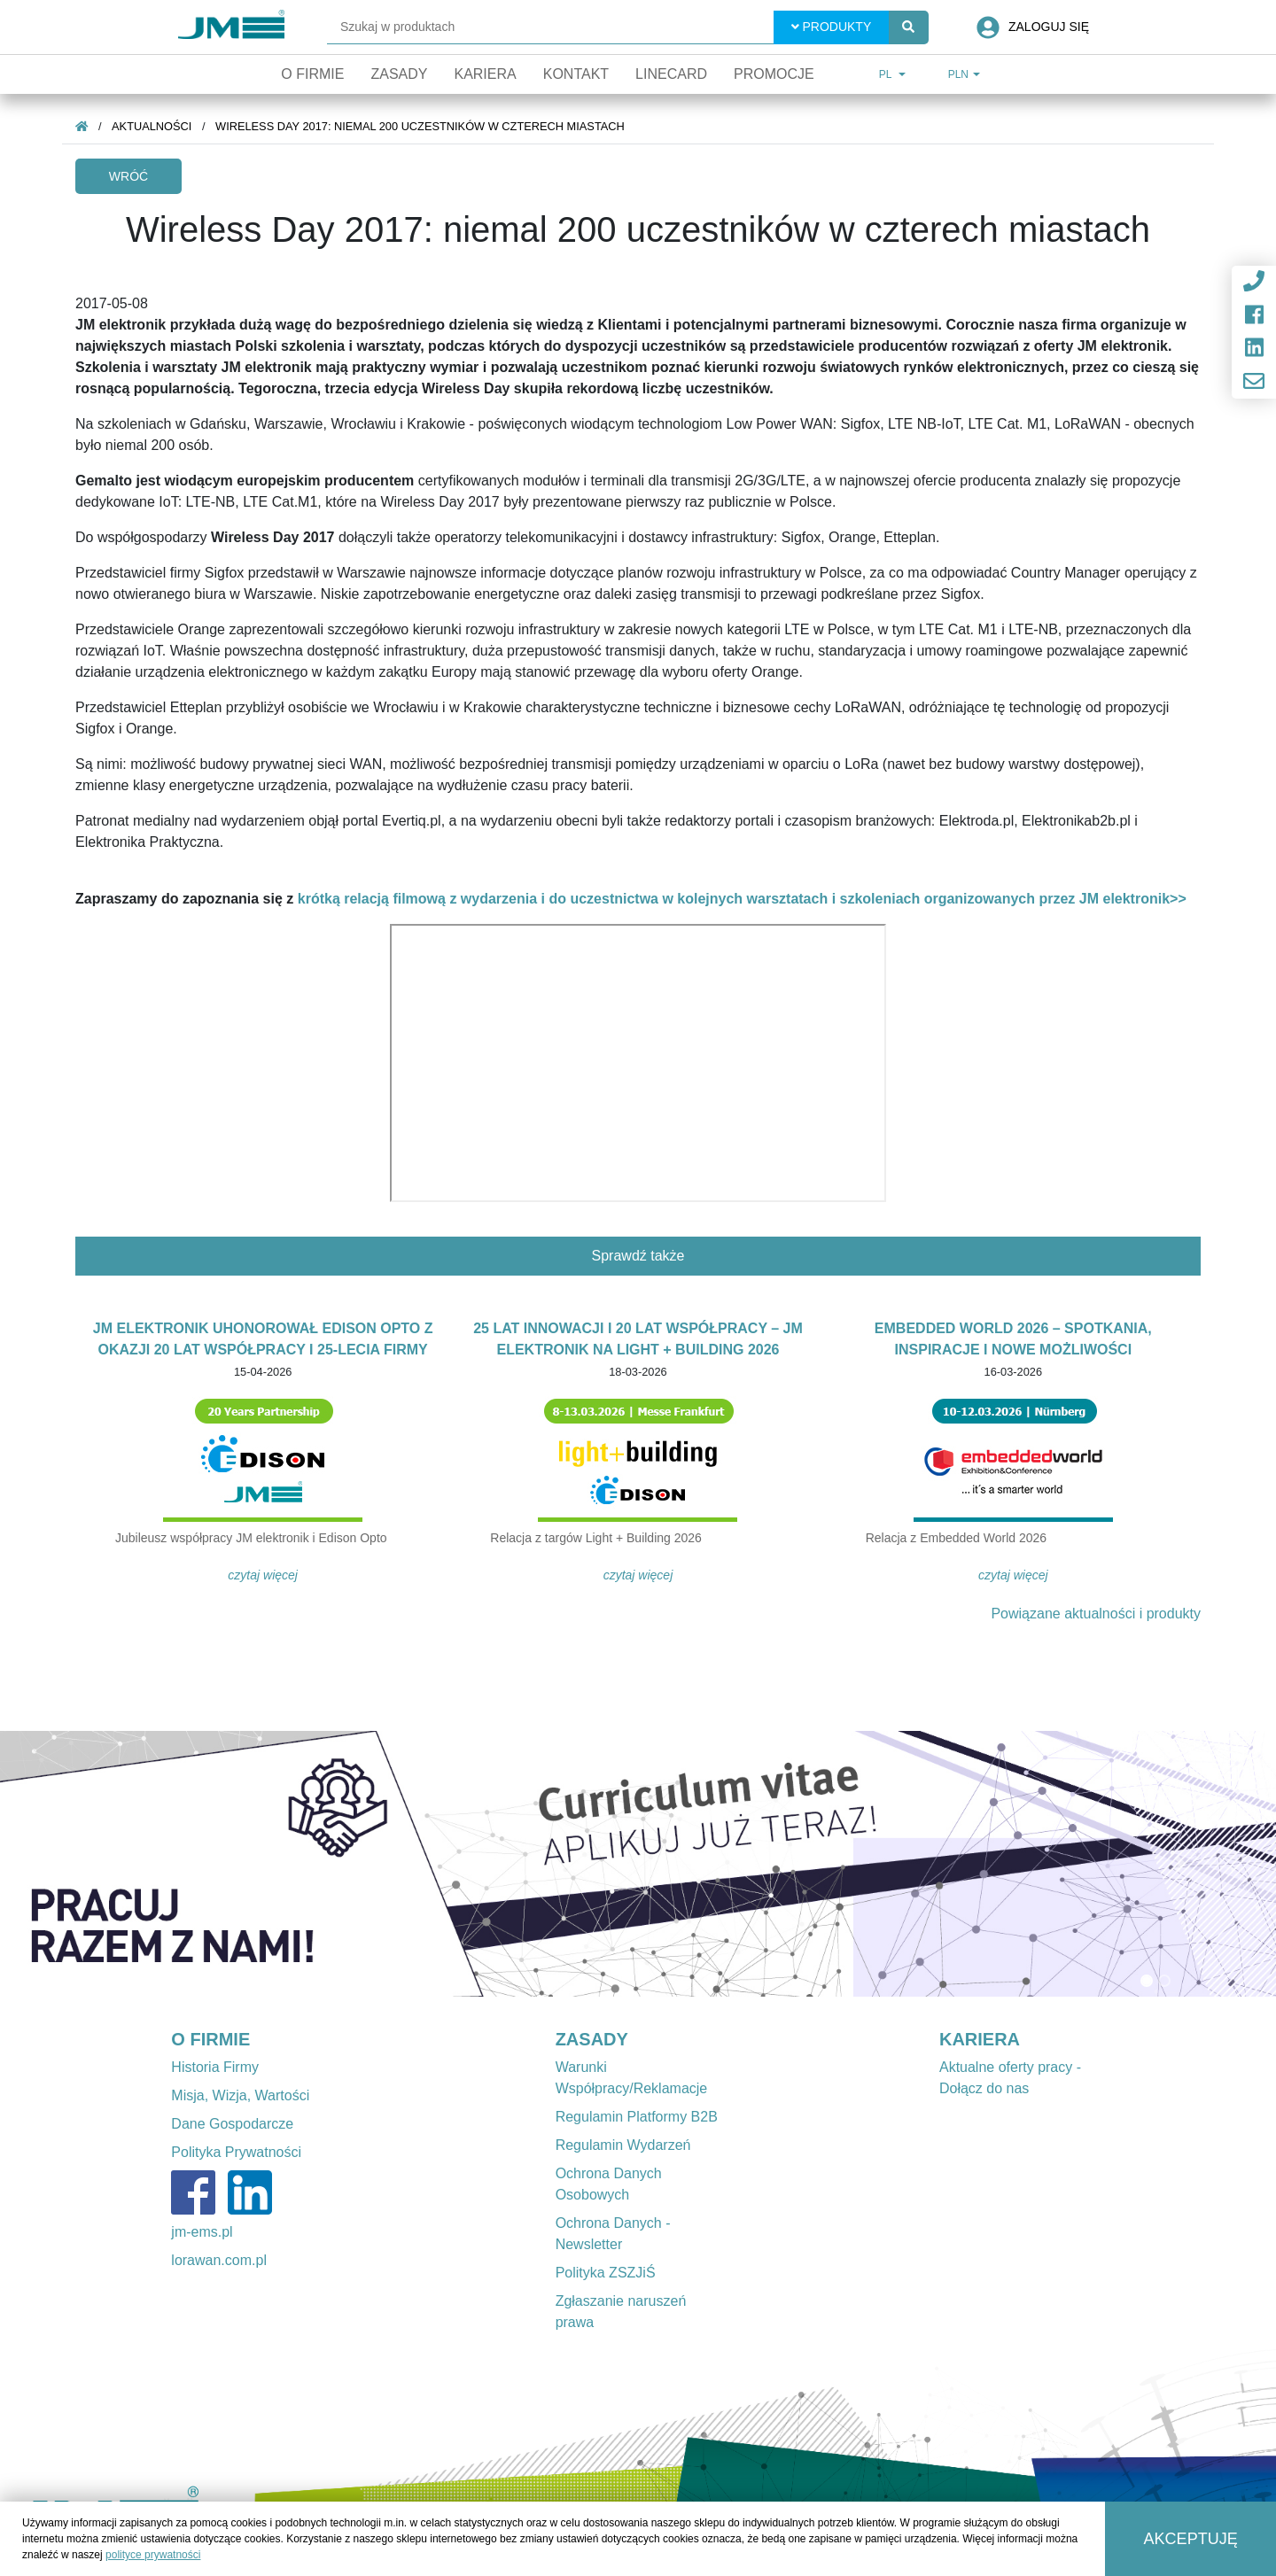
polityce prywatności (152, 2555)
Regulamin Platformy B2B (637, 2116)
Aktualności (151, 126)
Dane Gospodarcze (232, 2123)
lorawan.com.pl (219, 2260)
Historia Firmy (215, 2067)
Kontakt (576, 73)
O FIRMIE (210, 2039)
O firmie (312, 73)
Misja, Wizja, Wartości (240, 2095)
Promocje (774, 73)
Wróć (128, 176)
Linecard (671, 73)
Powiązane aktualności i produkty (1096, 1613)
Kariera (485, 73)
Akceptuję (1191, 2539)
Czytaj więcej (263, 1575)
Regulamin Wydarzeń (623, 2145)
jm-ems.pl (201, 2231)
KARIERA (979, 2039)
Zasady (398, 73)
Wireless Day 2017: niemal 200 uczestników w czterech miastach (420, 126)
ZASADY (592, 2039)
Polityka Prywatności (236, 2152)
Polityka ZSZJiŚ (606, 2272)
